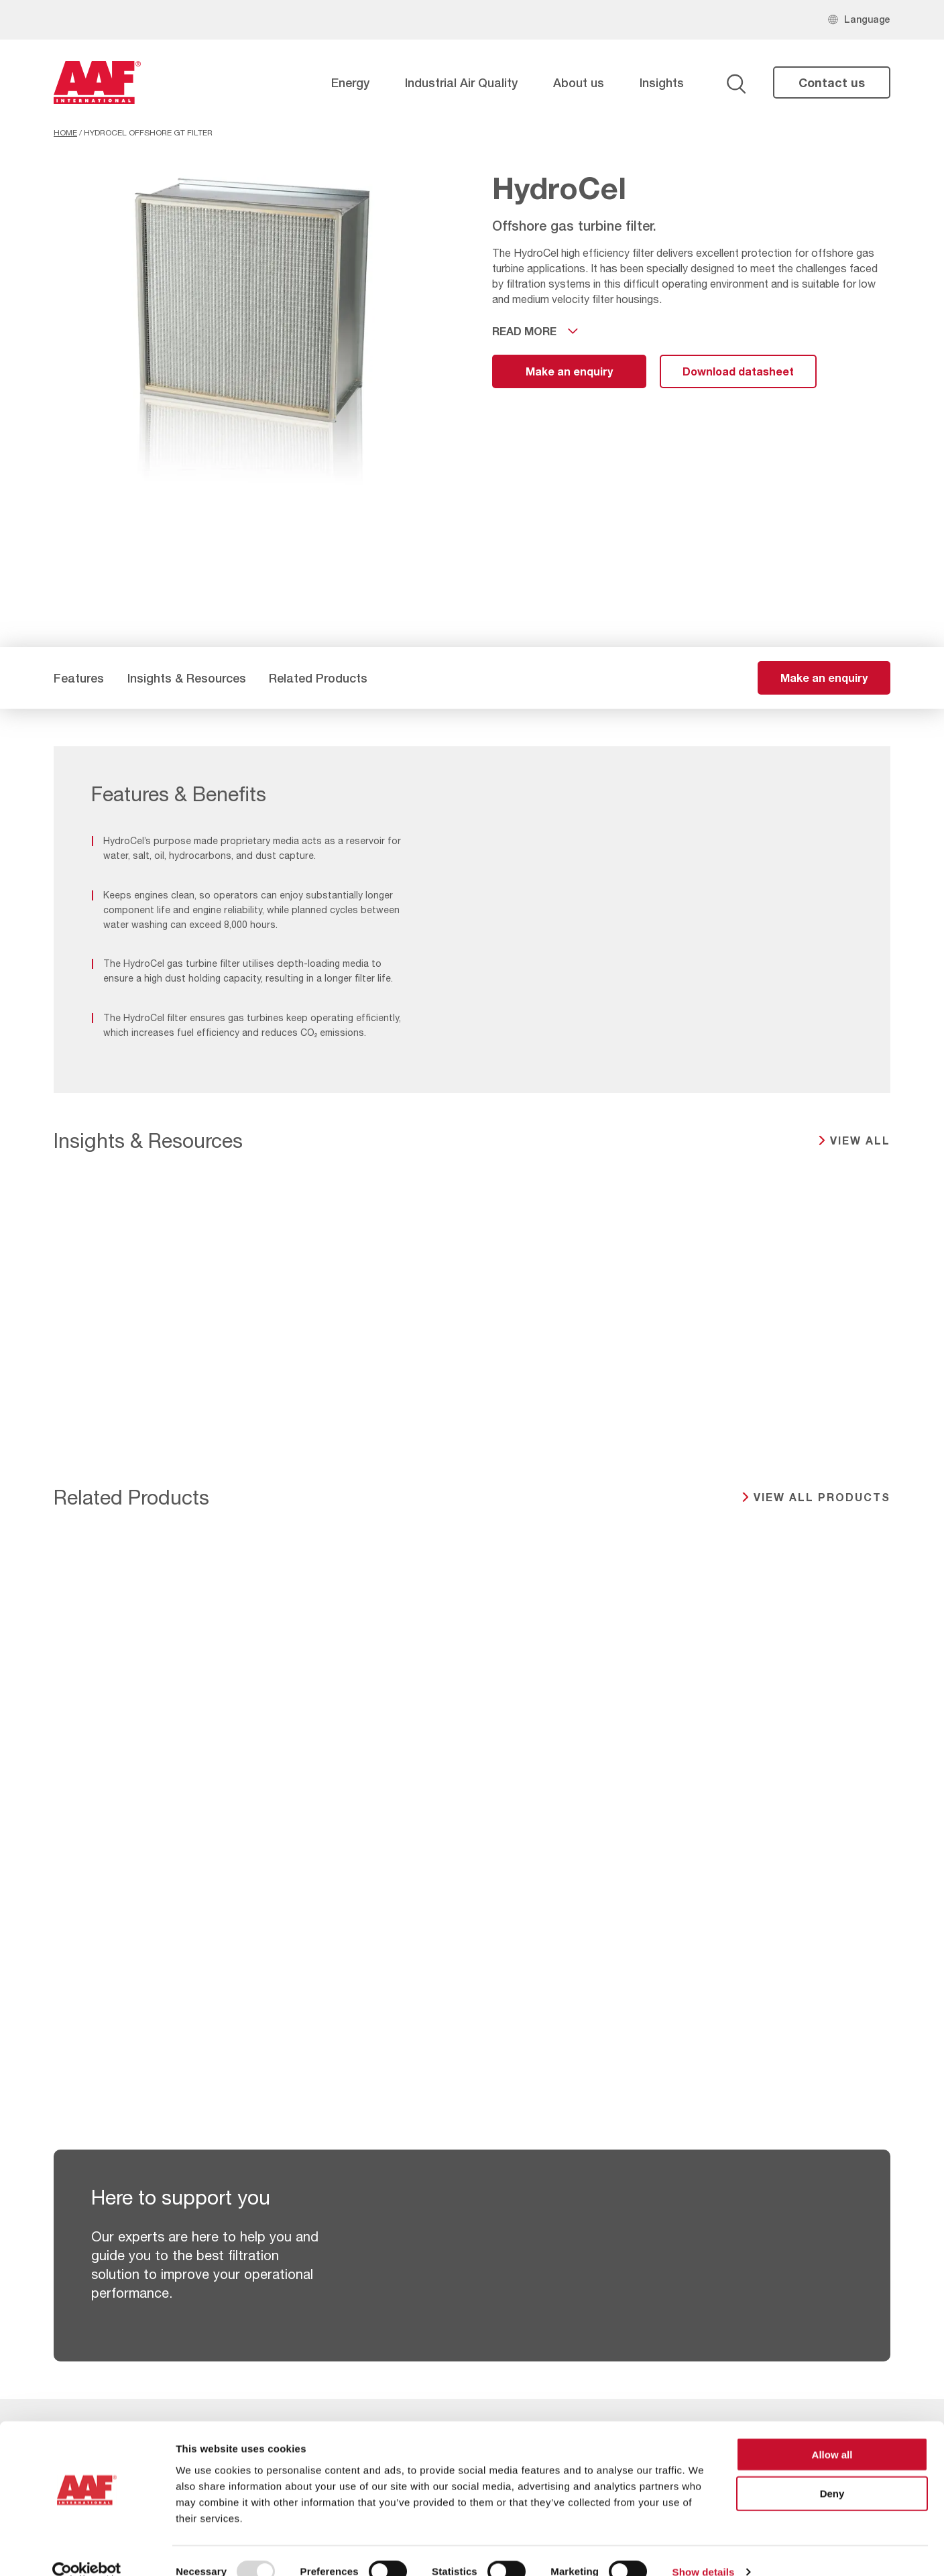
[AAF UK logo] (97, 82)
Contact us (832, 82)
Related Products (318, 677)
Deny (832, 2471)
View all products (822, 1496)
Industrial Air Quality (461, 82)
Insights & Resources (186, 677)
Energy (350, 82)
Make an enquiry (569, 371)
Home (65, 132)
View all (860, 1140)
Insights (662, 82)
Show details (703, 2549)
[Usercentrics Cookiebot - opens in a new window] (86, 2550)
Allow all (832, 2431)
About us (578, 82)
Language (867, 19)
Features (79, 677)
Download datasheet (738, 371)
